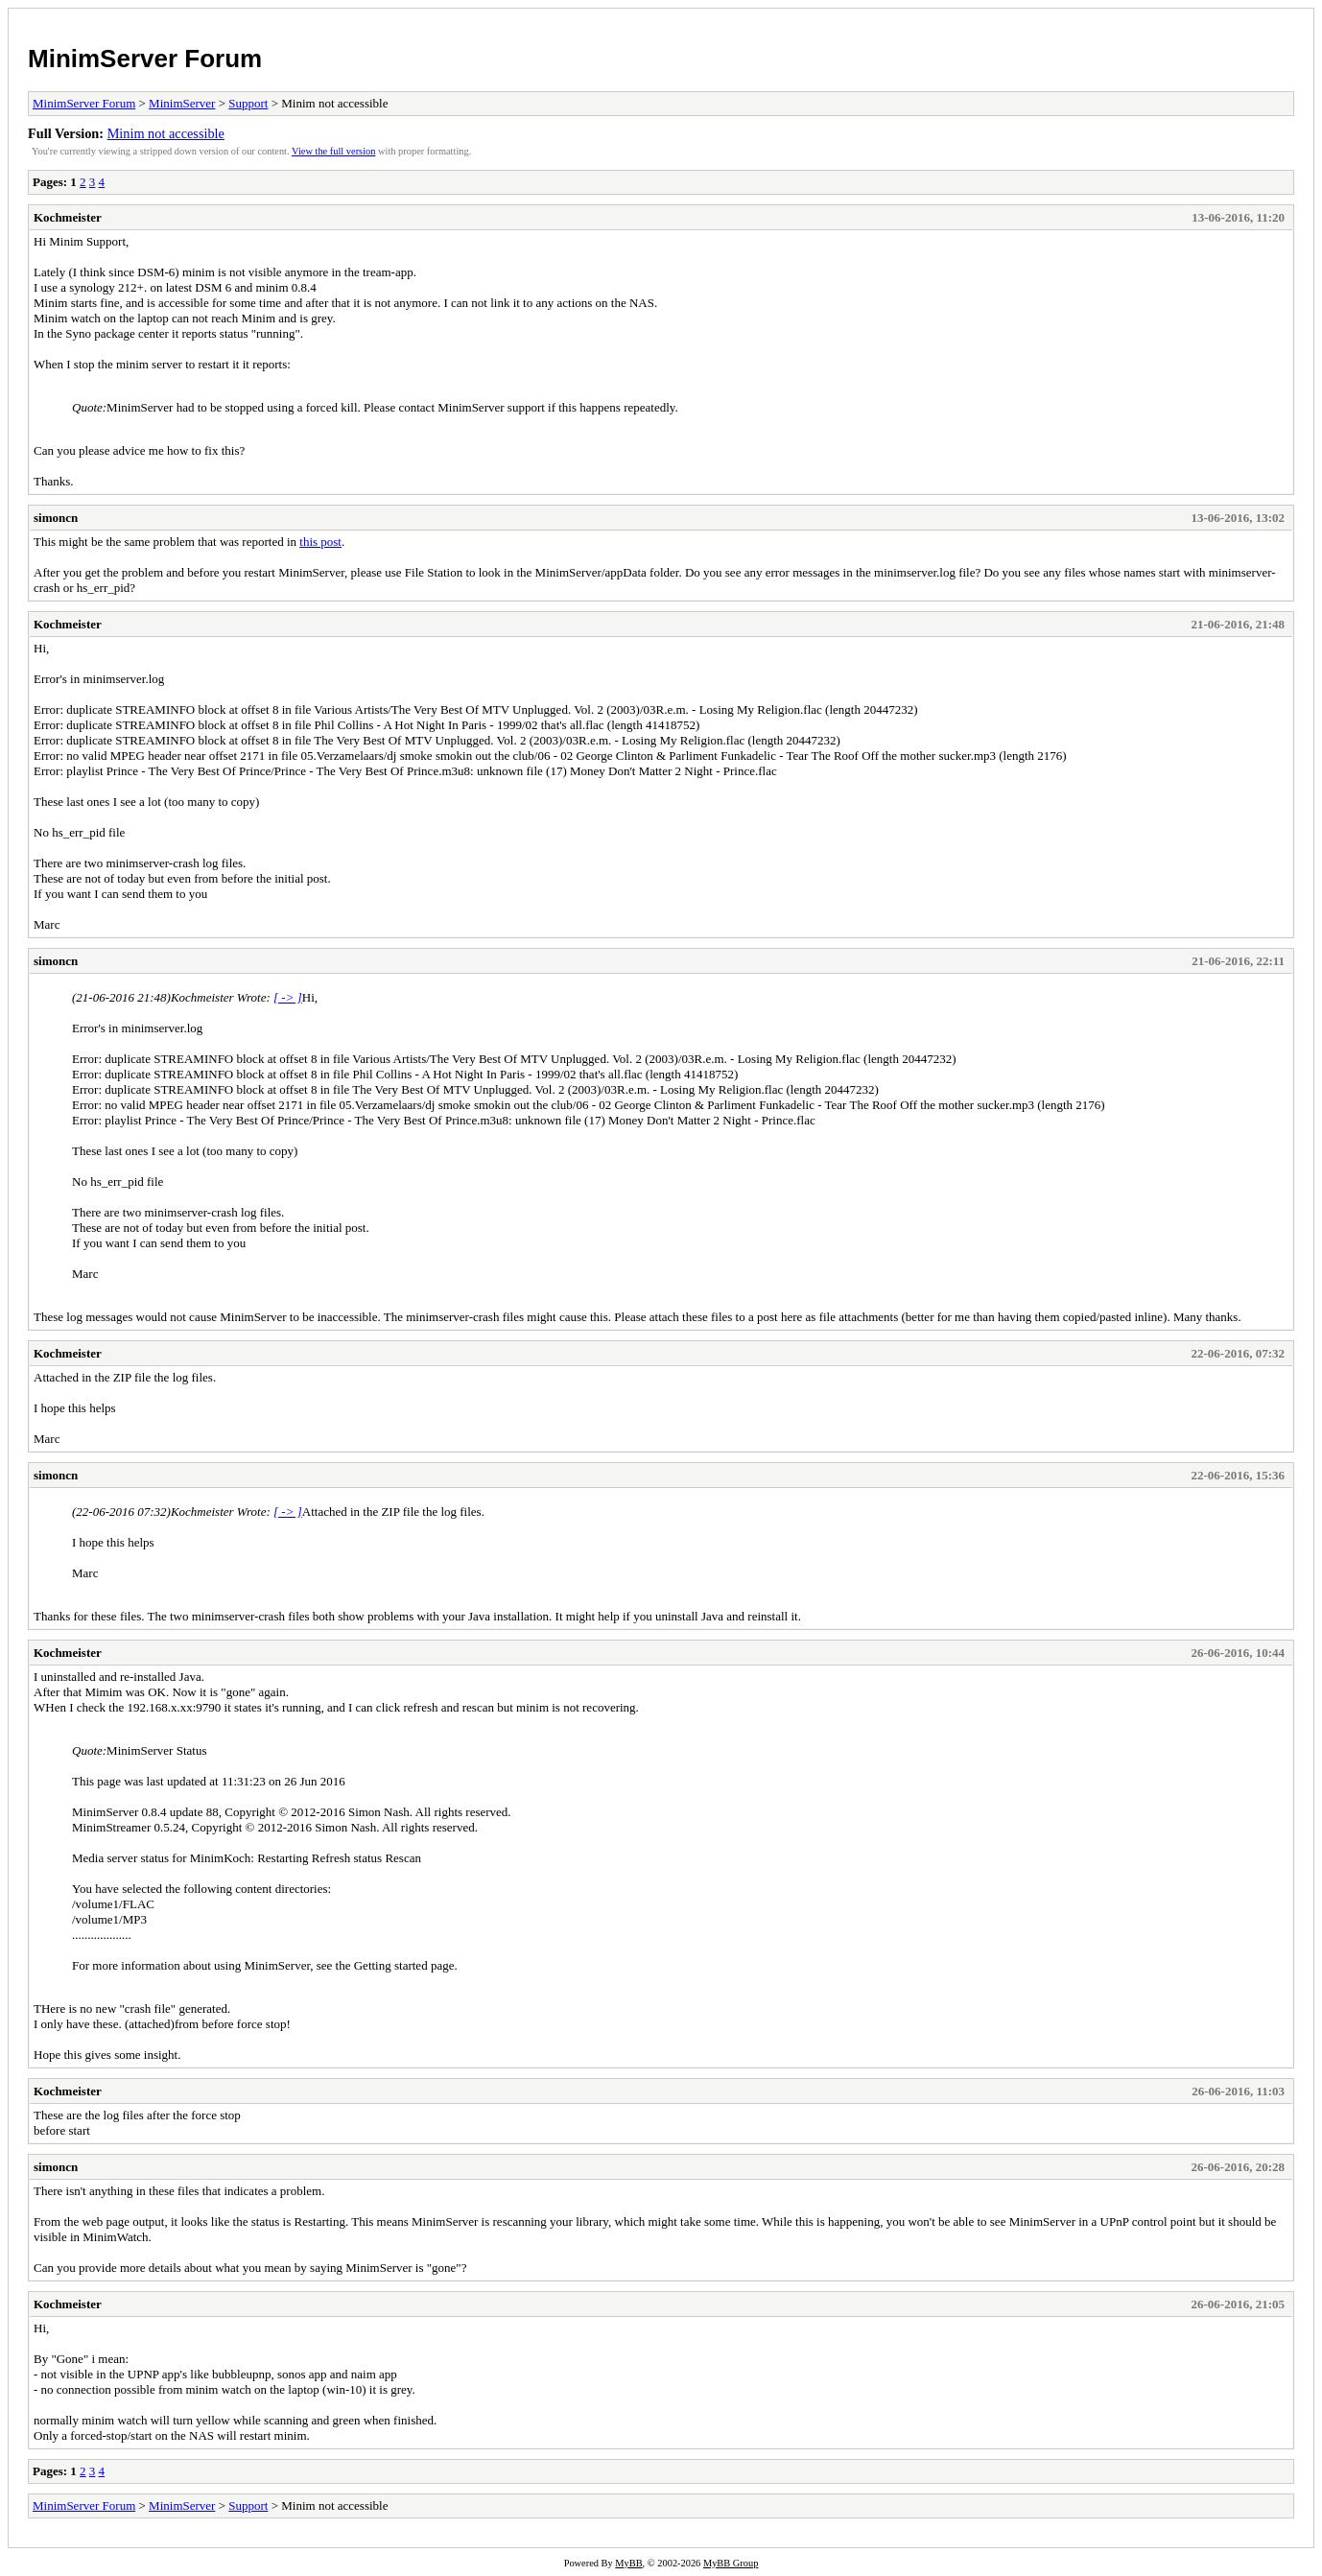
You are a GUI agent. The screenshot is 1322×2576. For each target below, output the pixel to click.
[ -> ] (287, 997)
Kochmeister (68, 217)
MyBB (628, 2563)
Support (248, 103)
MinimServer (182, 103)
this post (320, 541)
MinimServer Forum (145, 58)
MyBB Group (730, 2563)
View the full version (333, 151)
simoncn (56, 517)
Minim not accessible (165, 133)
